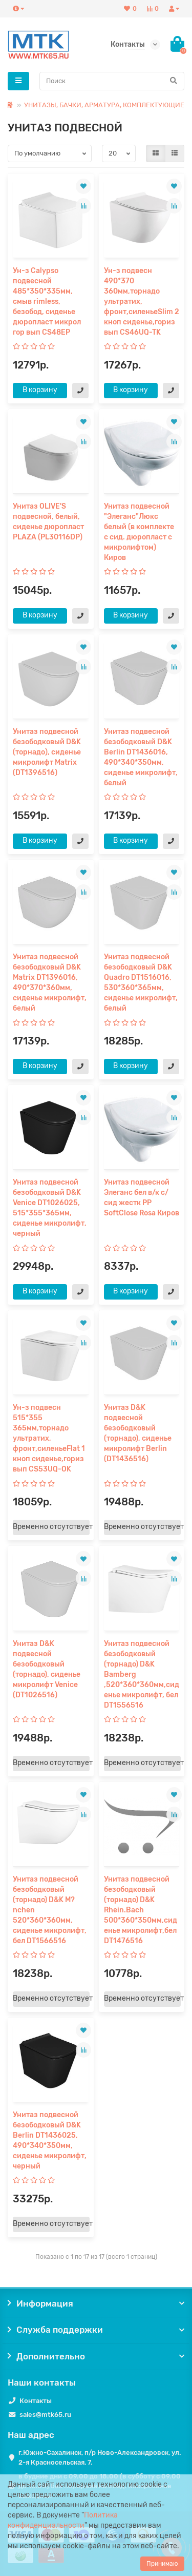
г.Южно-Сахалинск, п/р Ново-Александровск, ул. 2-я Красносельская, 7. (99, 2457)
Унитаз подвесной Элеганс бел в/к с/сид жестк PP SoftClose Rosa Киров (141, 1197)
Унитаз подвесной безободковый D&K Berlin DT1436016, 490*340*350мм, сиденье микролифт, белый (141, 757)
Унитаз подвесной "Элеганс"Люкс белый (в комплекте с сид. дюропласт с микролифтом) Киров (139, 532)
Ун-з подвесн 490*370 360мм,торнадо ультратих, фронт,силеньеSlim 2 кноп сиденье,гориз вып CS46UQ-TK (141, 301)
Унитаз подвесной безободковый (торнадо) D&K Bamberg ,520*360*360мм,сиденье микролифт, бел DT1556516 (141, 1674)
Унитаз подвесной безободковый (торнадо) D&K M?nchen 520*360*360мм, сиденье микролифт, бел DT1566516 (50, 1910)
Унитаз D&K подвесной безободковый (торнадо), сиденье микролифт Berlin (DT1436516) (138, 1433)
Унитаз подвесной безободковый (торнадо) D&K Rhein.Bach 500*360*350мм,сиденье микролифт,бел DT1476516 (140, 1910)
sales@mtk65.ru (45, 2414)
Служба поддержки (96, 2329)
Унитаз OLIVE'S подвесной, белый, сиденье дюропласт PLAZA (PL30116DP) (48, 521)
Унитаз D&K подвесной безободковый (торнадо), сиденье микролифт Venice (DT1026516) (46, 1669)
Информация (96, 2303)
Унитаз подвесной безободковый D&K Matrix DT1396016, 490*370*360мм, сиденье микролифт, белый (50, 983)
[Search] (111, 81)
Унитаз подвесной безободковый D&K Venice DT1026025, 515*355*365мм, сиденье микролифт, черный (50, 1208)
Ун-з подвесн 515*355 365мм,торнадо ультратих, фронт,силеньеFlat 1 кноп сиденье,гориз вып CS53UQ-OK (49, 1438)
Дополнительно (96, 2356)
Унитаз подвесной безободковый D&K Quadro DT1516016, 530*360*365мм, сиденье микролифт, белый (141, 983)
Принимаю (162, 2563)
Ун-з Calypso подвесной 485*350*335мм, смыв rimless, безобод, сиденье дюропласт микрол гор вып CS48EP (47, 301)
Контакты (35, 2401)
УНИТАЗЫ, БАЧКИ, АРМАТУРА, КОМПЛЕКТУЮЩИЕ (104, 105)
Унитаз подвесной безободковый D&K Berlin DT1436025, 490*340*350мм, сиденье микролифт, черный (50, 2140)
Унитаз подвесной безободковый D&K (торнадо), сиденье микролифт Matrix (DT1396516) (47, 752)
